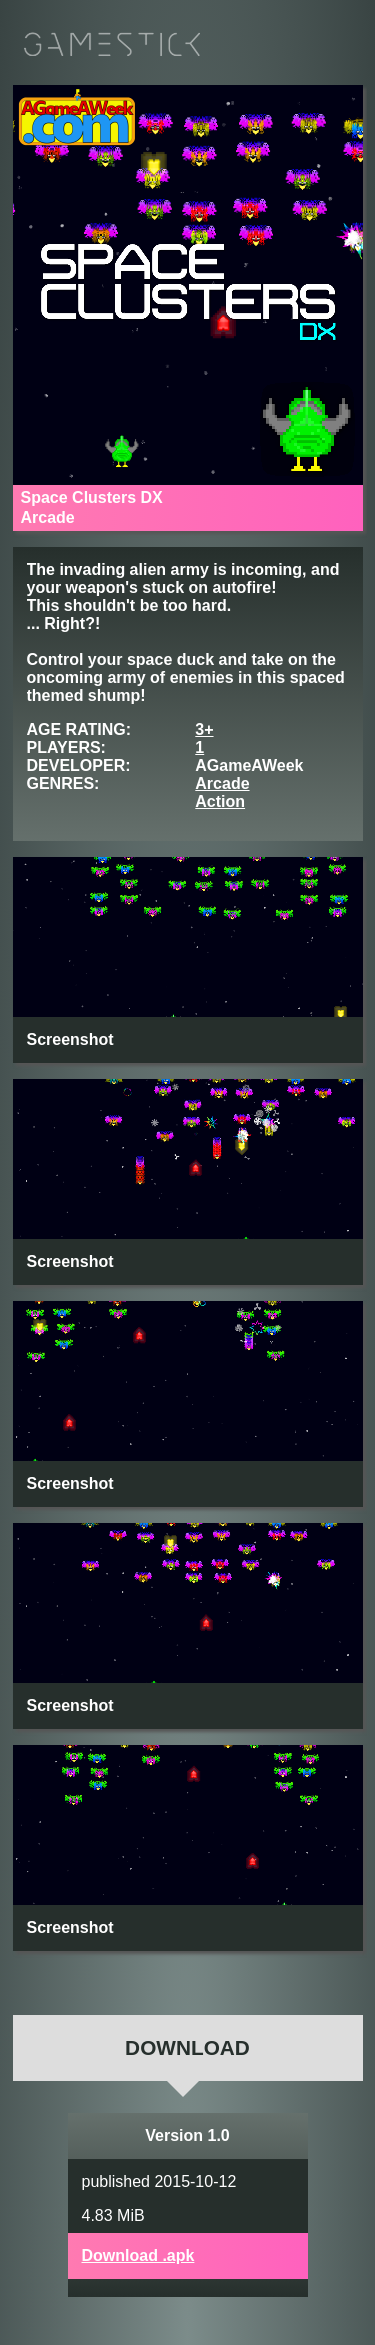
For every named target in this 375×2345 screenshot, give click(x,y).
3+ (204, 729)
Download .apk (138, 2255)
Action (220, 801)
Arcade (222, 783)
